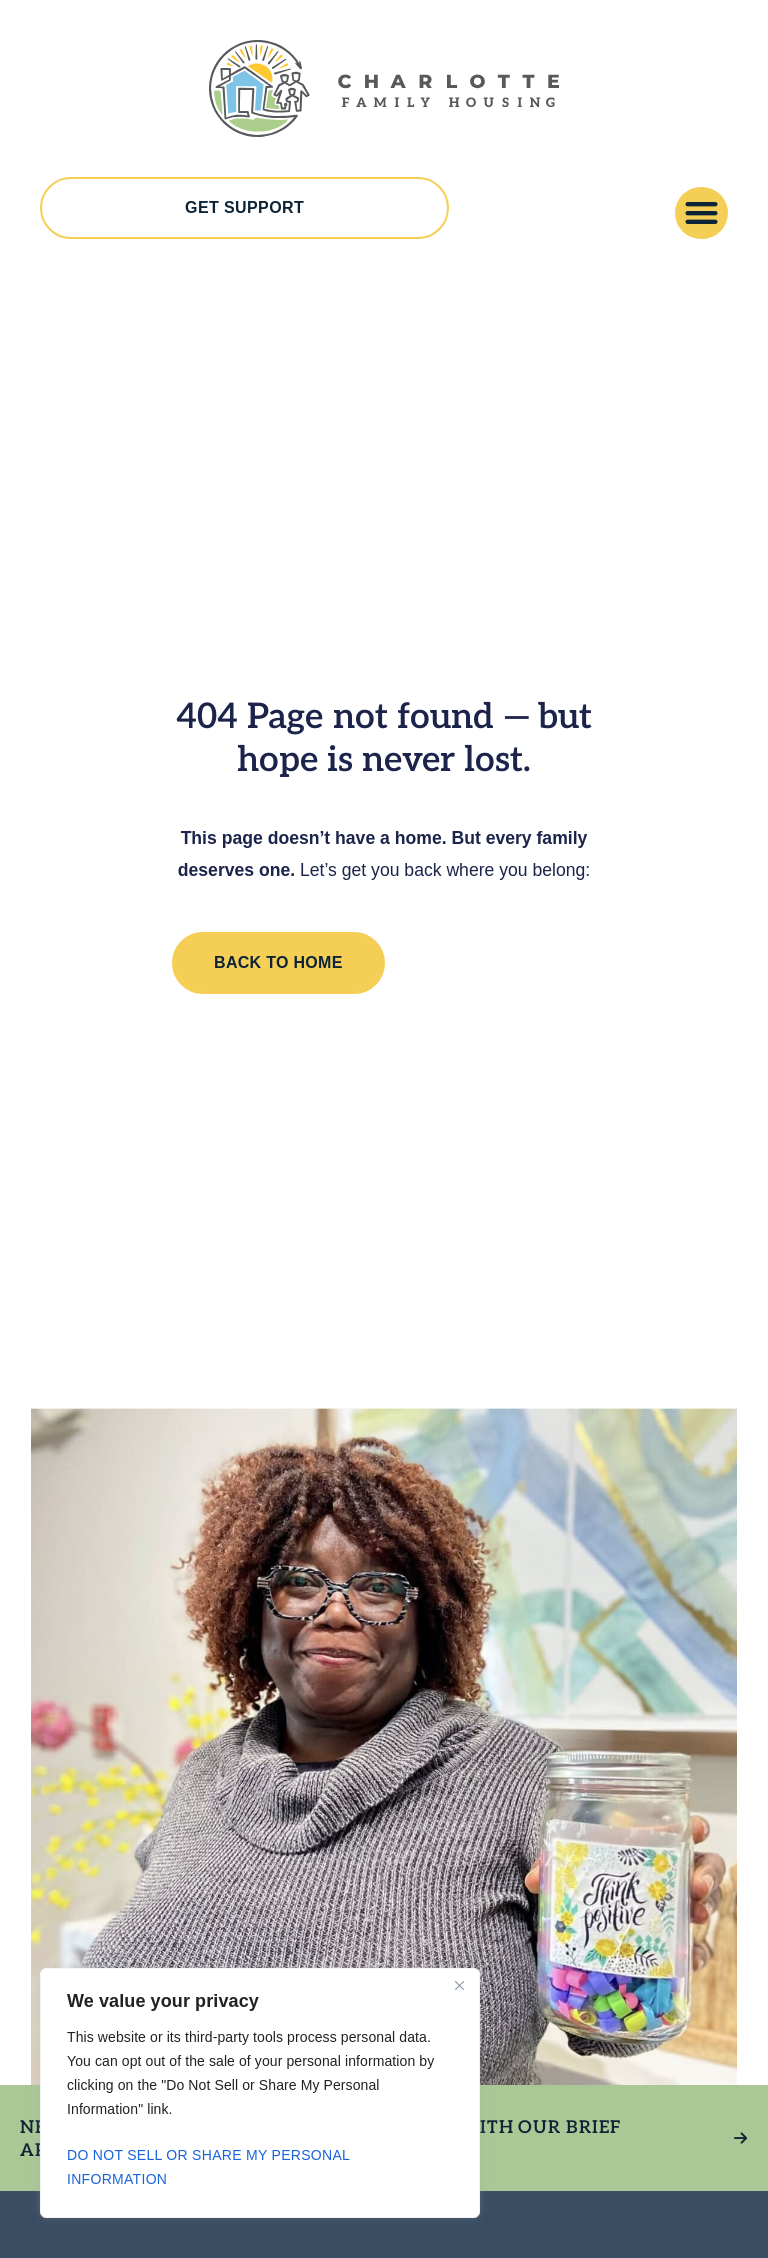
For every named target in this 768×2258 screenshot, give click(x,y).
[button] (701, 213)
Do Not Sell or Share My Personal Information (208, 2167)
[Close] (459, 1985)
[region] (260, 2093)
